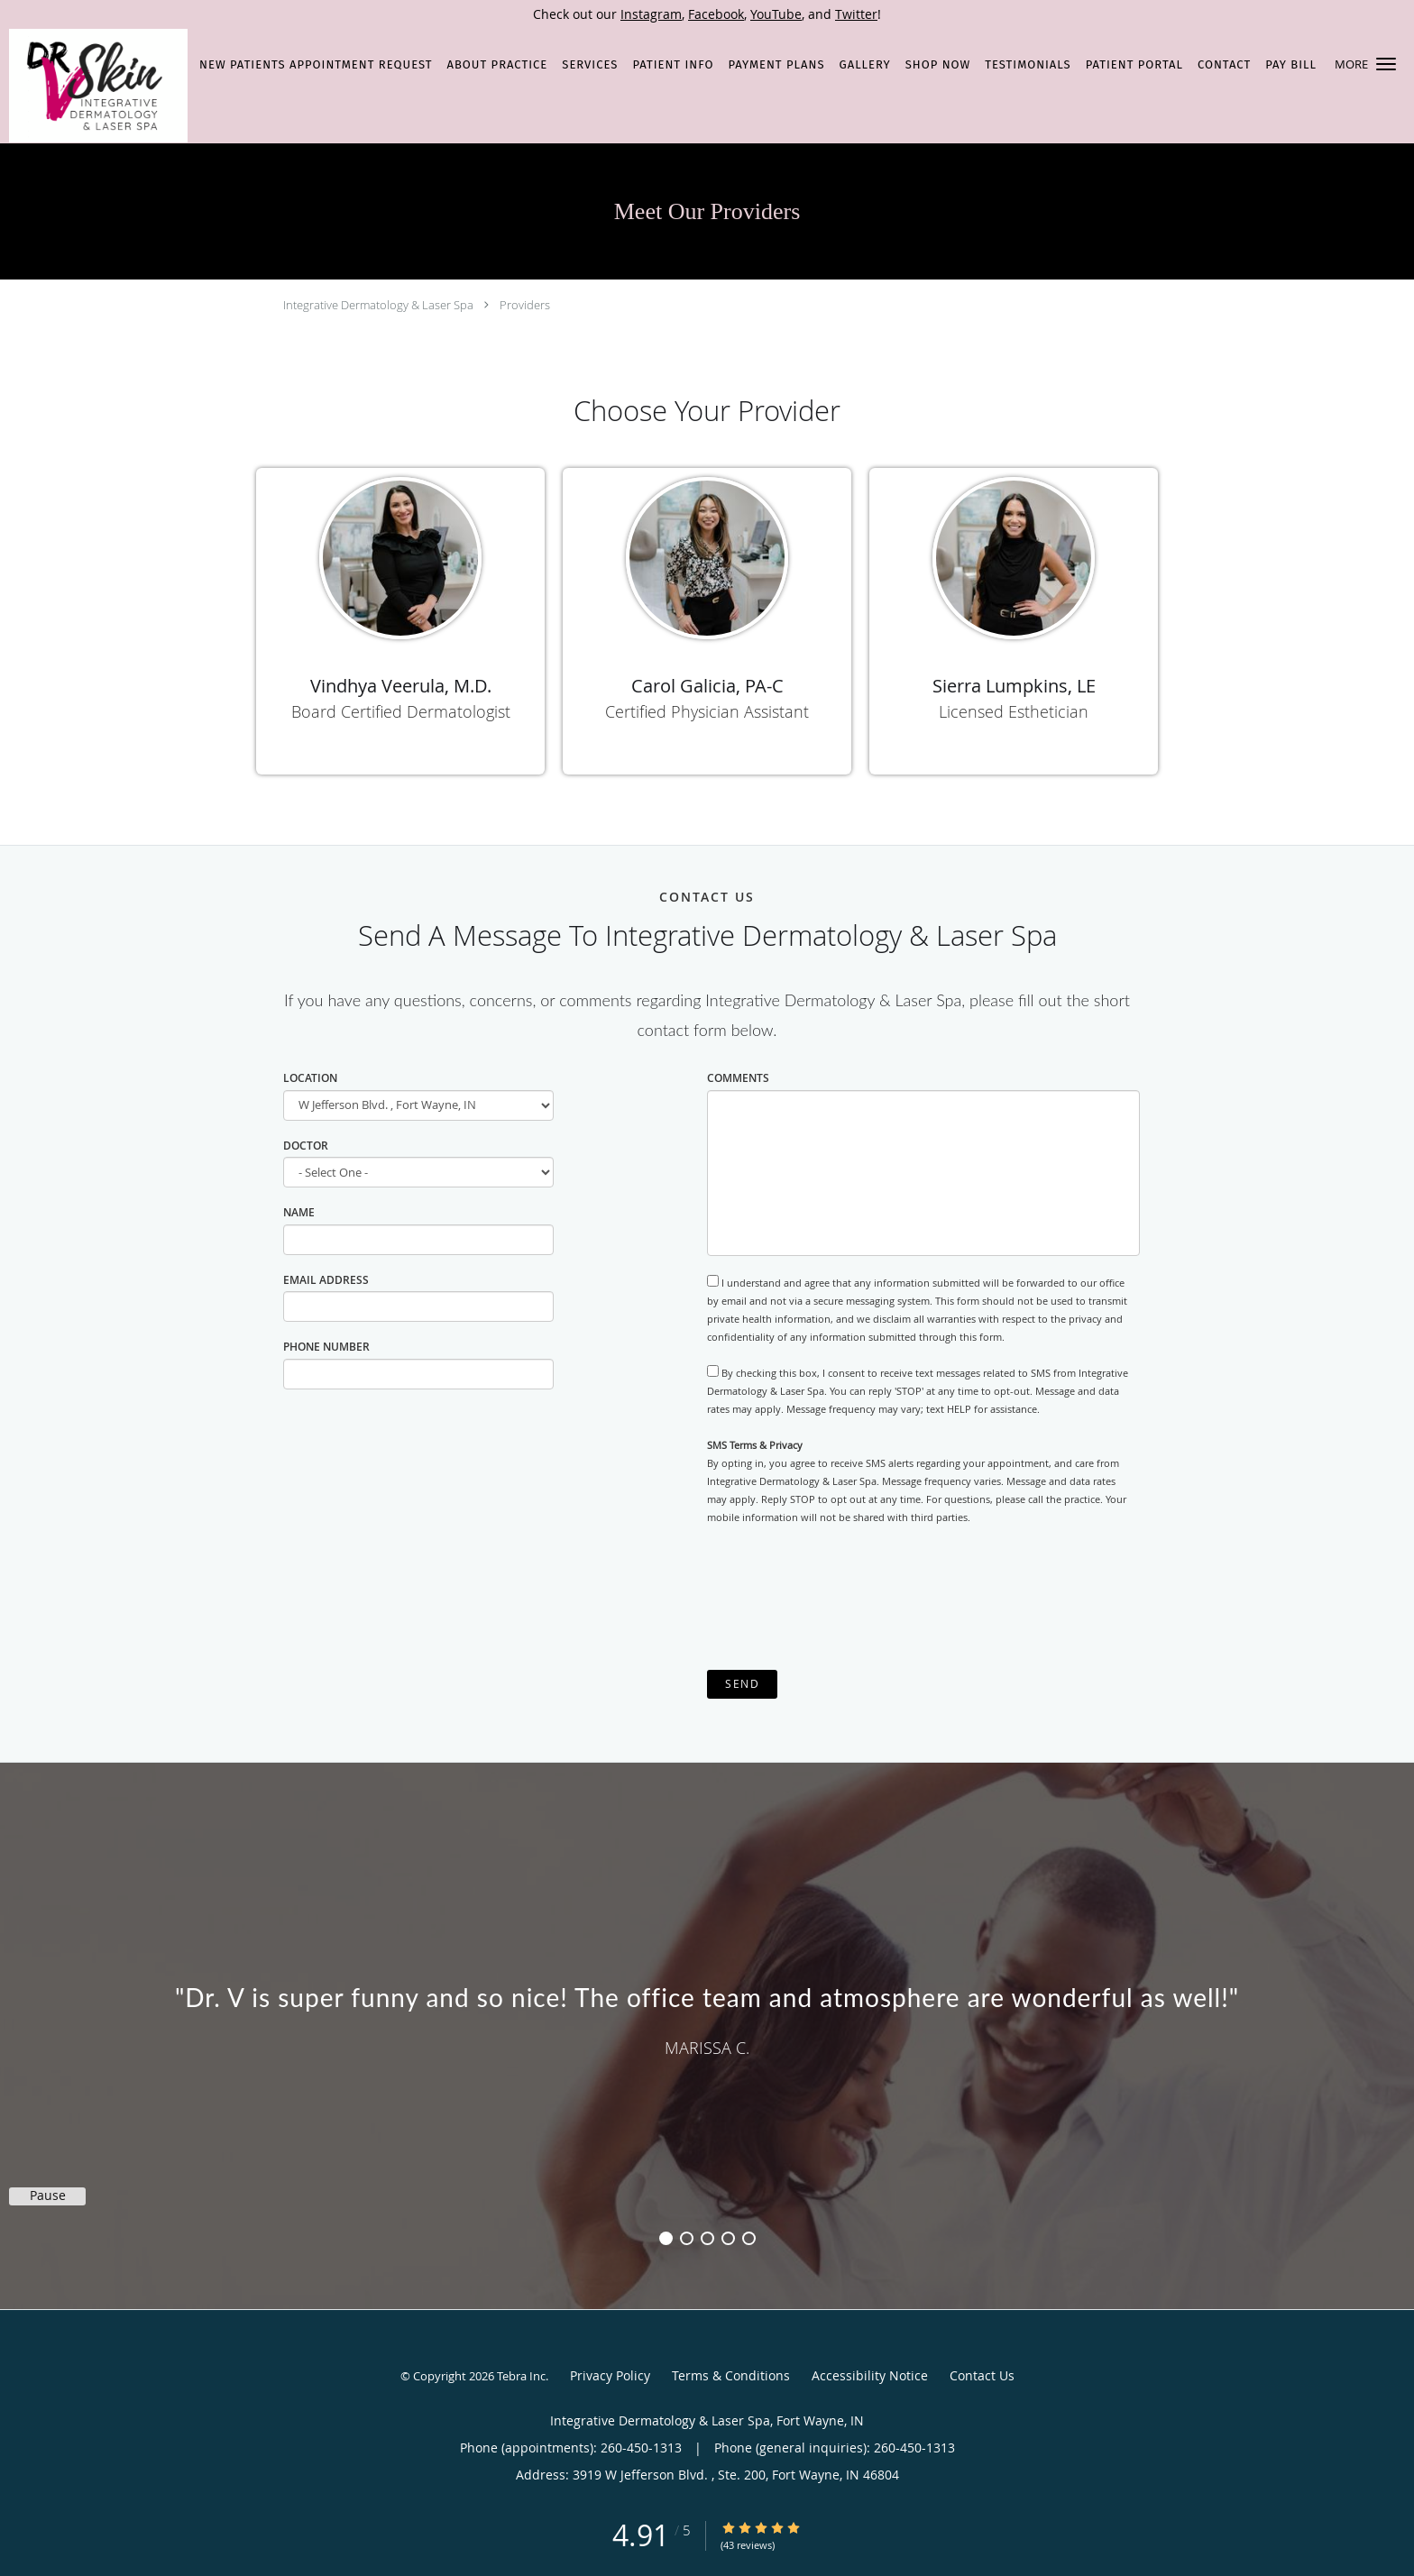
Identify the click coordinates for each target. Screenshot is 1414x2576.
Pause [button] (48, 2195)
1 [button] (666, 2238)
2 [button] (687, 2238)
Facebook (716, 14)
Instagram (651, 14)
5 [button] (749, 2238)
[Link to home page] (94, 85)
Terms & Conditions (731, 2375)
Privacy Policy (610, 2375)
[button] (1386, 64)
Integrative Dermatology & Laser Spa (378, 305)
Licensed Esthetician (1013, 711)
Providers (525, 305)
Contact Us (982, 2375)
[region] (707, 2018)
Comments (738, 1078)
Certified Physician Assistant (707, 711)
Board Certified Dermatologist (400, 711)
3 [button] (707, 2238)
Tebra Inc (521, 2376)
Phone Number (326, 1346)
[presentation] (844, 1598)
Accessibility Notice (870, 2375)
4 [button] (728, 2238)
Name (299, 1212)
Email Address (326, 1280)
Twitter (856, 14)
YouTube (776, 14)
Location (310, 1078)
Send (742, 1683)
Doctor (305, 1145)
